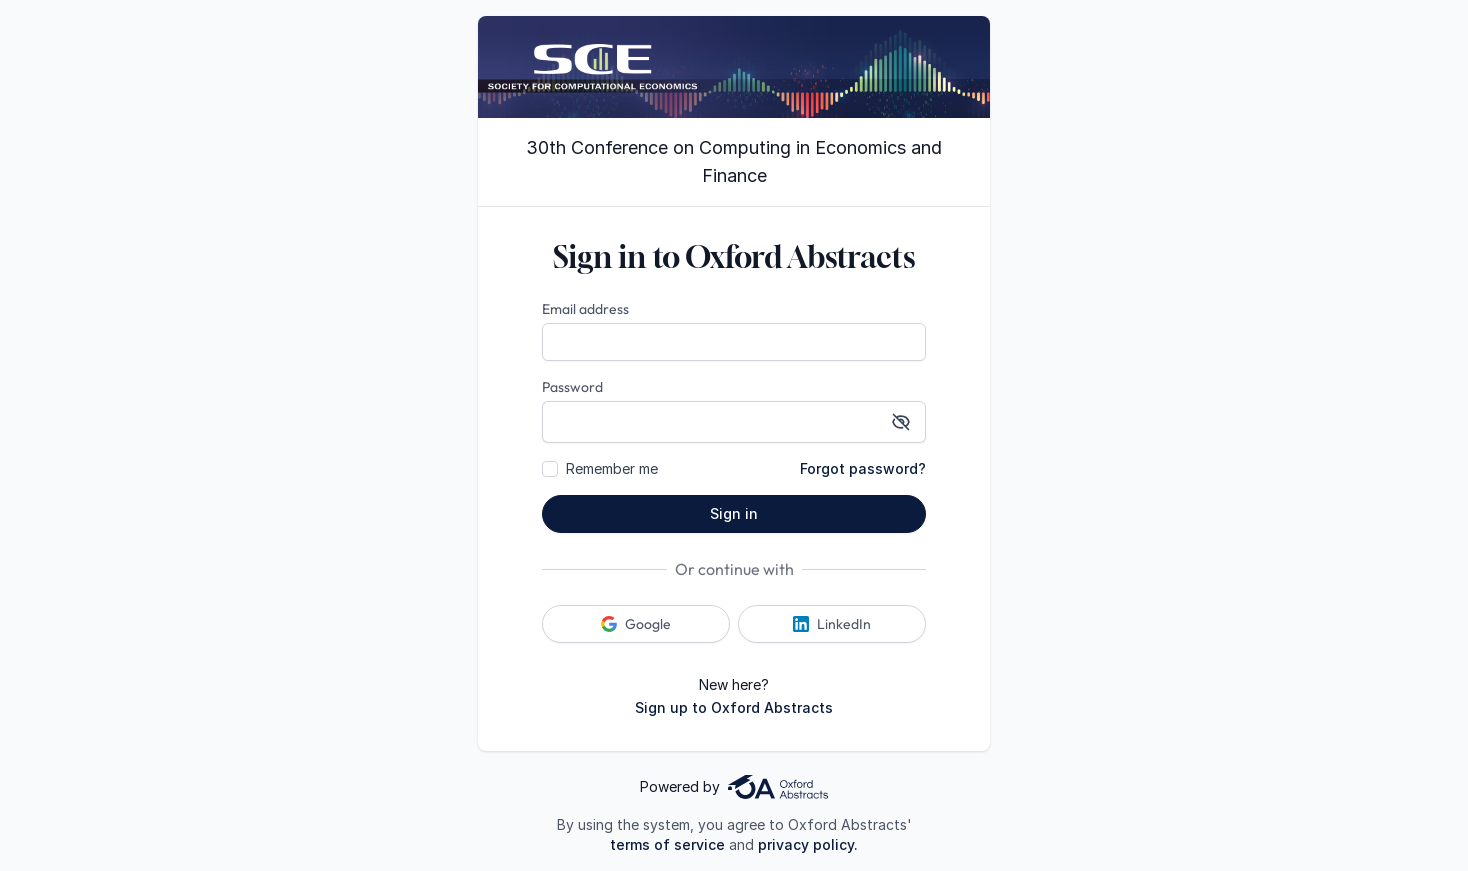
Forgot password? (863, 468)
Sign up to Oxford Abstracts (734, 707)
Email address (585, 309)
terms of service (667, 844)
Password (572, 387)
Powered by (734, 787)
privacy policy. (808, 844)
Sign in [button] (734, 513)
